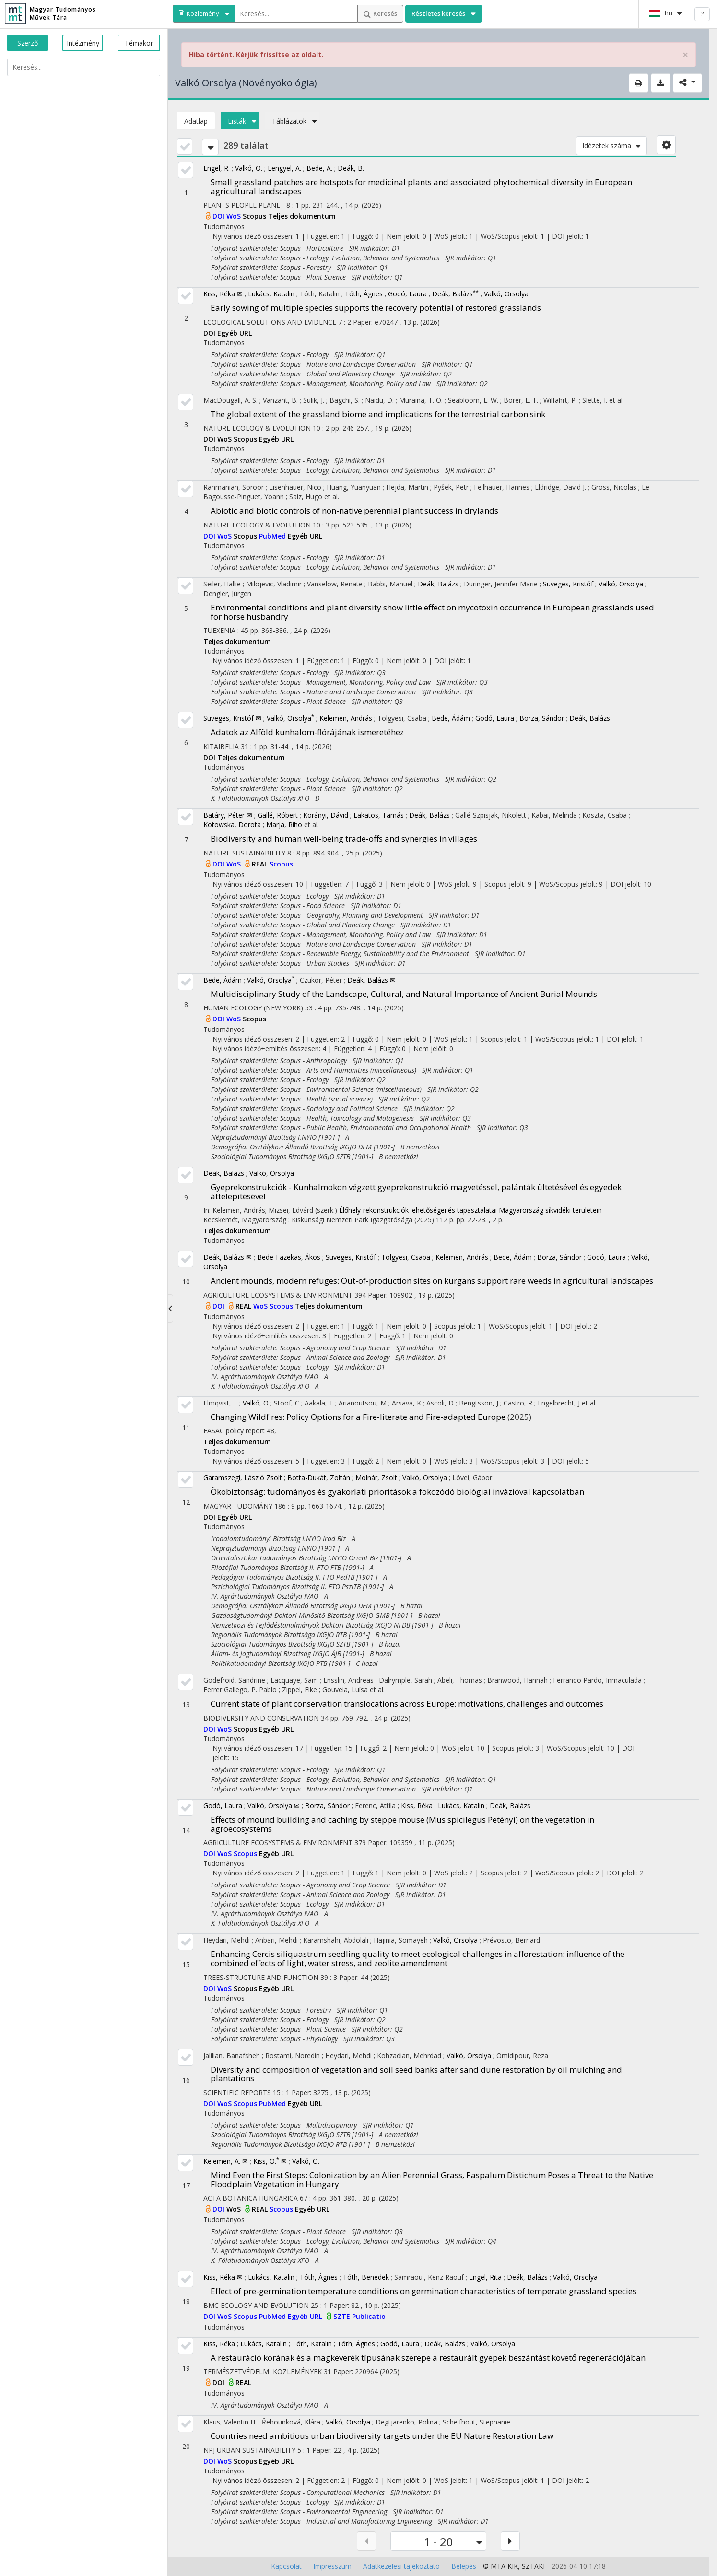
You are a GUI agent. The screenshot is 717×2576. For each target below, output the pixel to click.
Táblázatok (292, 121)
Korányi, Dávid (325, 815)
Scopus (255, 216)
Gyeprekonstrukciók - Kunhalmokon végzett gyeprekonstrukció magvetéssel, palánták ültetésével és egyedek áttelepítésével (416, 1192)
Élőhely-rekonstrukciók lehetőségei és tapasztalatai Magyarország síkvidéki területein (470, 1210)
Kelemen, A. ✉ (225, 2161)
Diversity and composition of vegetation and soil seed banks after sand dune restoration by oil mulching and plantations (416, 2074)
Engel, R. (216, 168)
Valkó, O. (248, 168)
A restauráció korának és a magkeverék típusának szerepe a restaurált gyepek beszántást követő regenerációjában (428, 2357)
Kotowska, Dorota (232, 824)
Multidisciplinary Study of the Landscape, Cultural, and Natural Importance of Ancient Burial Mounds (404, 993)
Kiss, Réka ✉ (223, 293)
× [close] (685, 55)
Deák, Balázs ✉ (371, 979)
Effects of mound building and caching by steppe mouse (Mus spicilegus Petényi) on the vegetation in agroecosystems (402, 1824)
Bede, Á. (319, 168)
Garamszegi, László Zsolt (242, 1477)
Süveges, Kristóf (568, 583)
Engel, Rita (485, 2277)
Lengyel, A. (284, 168)
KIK (512, 2566)
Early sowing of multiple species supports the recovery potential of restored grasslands (376, 307)
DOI (219, 216)
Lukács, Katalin (271, 293)
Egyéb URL (234, 333)
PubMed (273, 535)
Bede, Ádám (451, 718)
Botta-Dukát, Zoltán (318, 1477)
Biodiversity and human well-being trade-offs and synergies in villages (344, 838)
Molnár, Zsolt (376, 1477)
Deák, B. (351, 168)
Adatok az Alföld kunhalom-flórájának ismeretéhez (307, 732)
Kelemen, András (345, 718)
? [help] (702, 14)
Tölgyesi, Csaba (405, 1257)
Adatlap (196, 121)
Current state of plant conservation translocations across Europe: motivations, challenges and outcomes (407, 1703)
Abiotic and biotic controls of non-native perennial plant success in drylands (354, 510)
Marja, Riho (284, 824)
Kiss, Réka (417, 1805)
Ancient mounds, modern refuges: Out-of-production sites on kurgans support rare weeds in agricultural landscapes (432, 1280)
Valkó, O (256, 1402)
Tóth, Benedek (366, 2277)
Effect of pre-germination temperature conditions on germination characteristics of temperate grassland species (423, 2290)
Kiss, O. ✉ (270, 2161)
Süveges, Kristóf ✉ (232, 718)
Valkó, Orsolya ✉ (273, 1805)
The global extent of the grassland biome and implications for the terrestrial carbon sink (378, 414)
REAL (261, 863)
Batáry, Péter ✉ (227, 815)
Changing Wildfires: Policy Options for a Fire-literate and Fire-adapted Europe (358, 1416)
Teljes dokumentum (302, 216)
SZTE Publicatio (359, 2316)
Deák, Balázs (455, 293)
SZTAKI (533, 2566)
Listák (240, 121)
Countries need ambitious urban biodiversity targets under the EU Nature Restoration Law (382, 2435)
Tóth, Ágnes (364, 293)
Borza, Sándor (541, 718)
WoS (234, 216)
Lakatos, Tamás (378, 815)
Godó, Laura (407, 293)
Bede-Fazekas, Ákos (288, 1257)
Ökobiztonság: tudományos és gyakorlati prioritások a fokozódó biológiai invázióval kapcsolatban (397, 1491)
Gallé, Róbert (278, 815)
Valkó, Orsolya (506, 293)
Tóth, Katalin (312, 2343)
